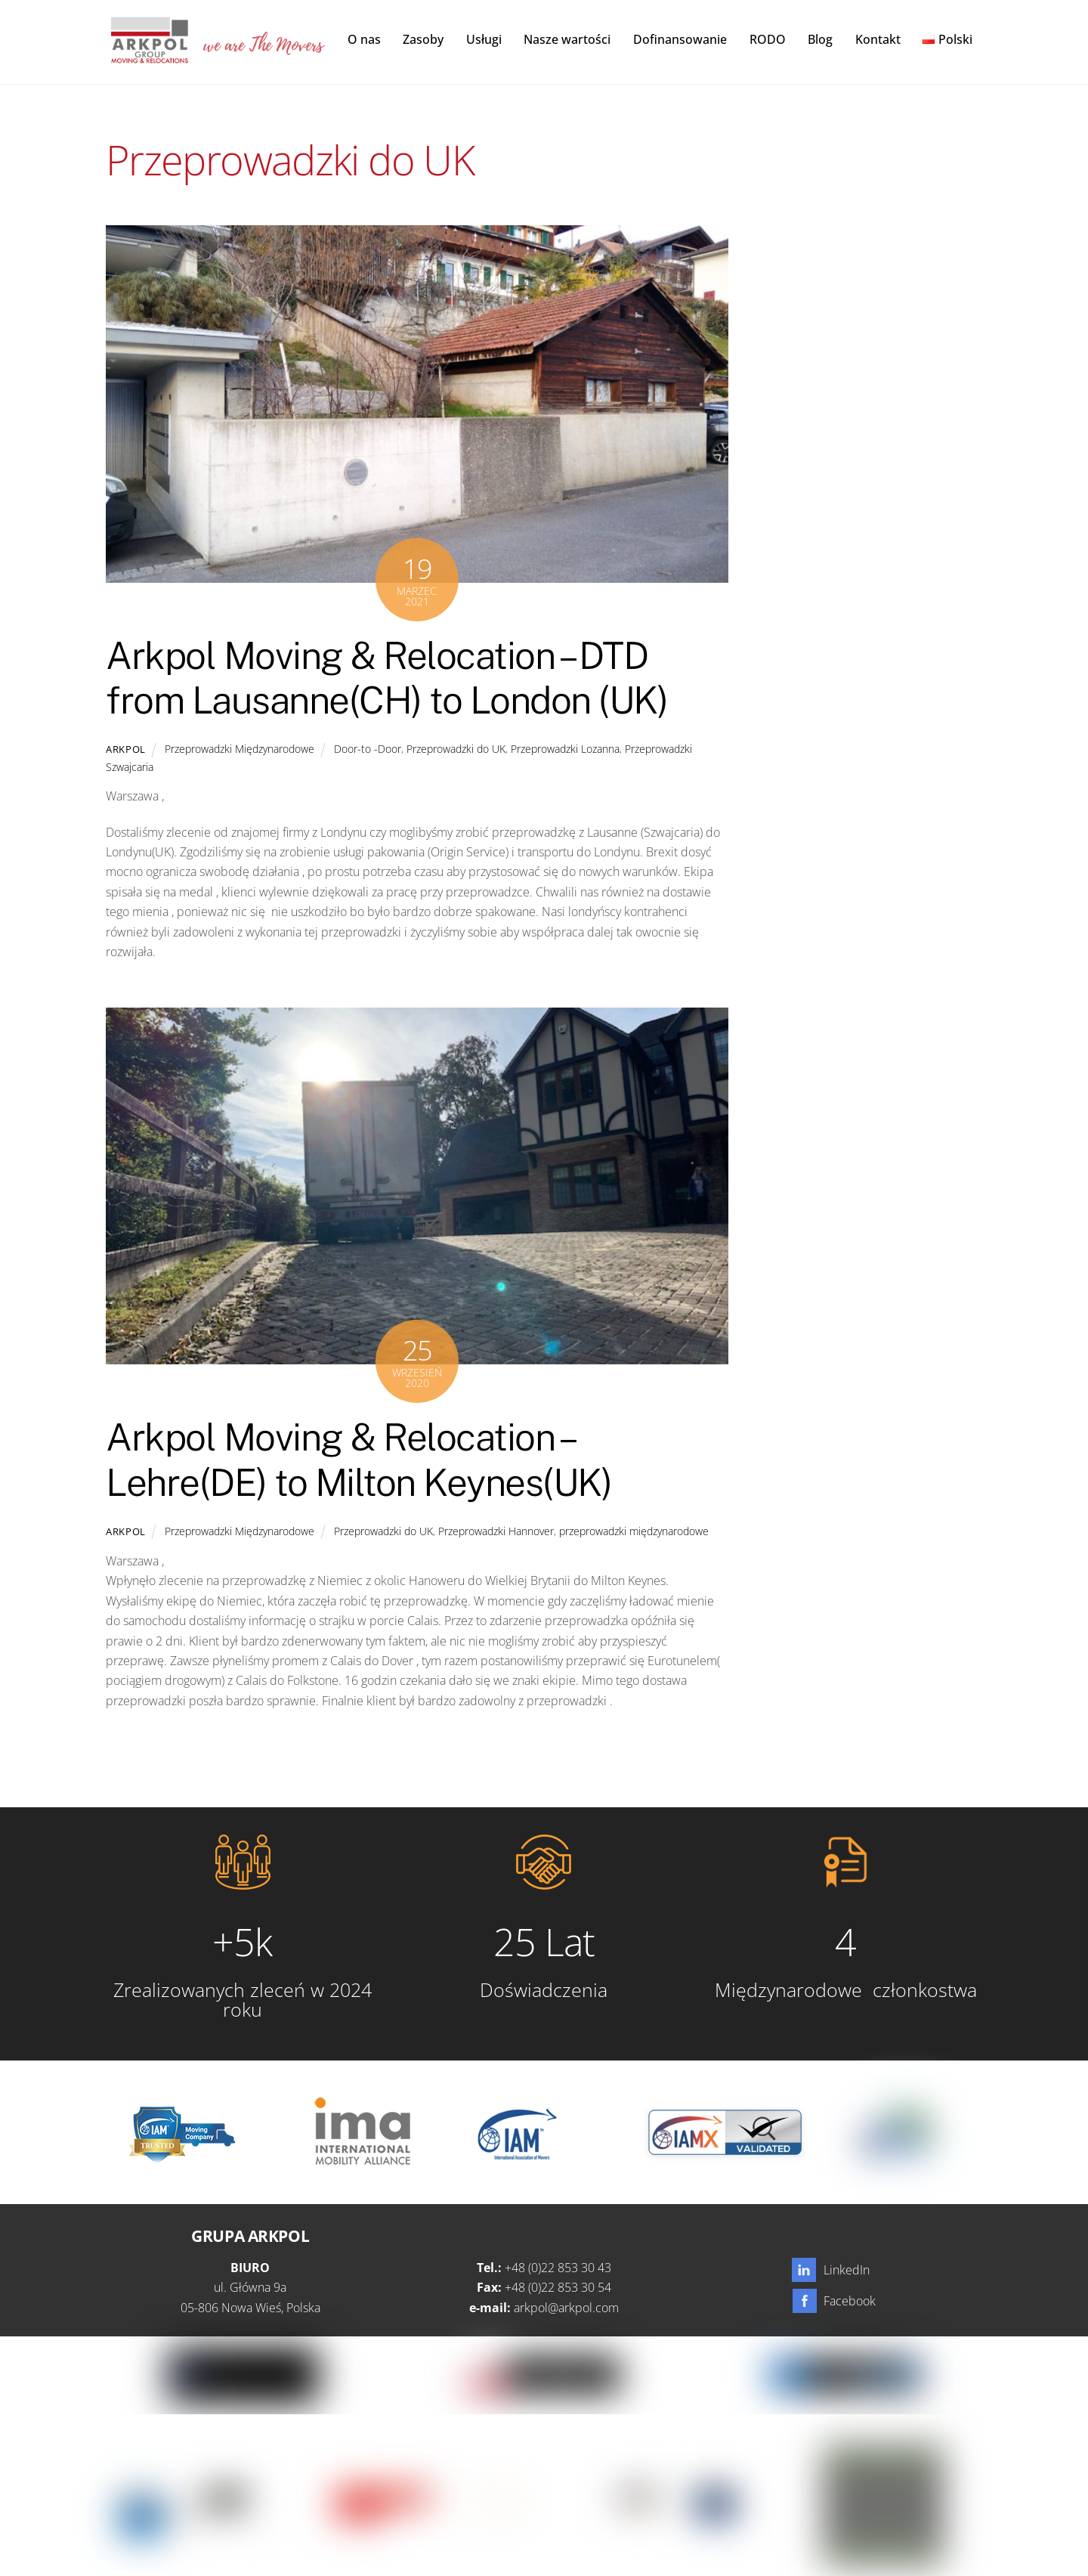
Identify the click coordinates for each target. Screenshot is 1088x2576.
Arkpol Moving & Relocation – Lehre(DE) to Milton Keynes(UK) (358, 1461)
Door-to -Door (367, 749)
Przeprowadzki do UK (455, 749)
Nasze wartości (567, 39)
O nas (364, 39)
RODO (768, 39)
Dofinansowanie (680, 39)
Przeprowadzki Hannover (496, 1532)
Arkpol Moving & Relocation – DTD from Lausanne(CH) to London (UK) (386, 678)
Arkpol (126, 750)
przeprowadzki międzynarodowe (634, 1532)
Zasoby (423, 39)
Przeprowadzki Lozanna (565, 749)
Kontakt (878, 39)
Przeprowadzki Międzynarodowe (239, 749)
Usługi (484, 39)
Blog (820, 39)
